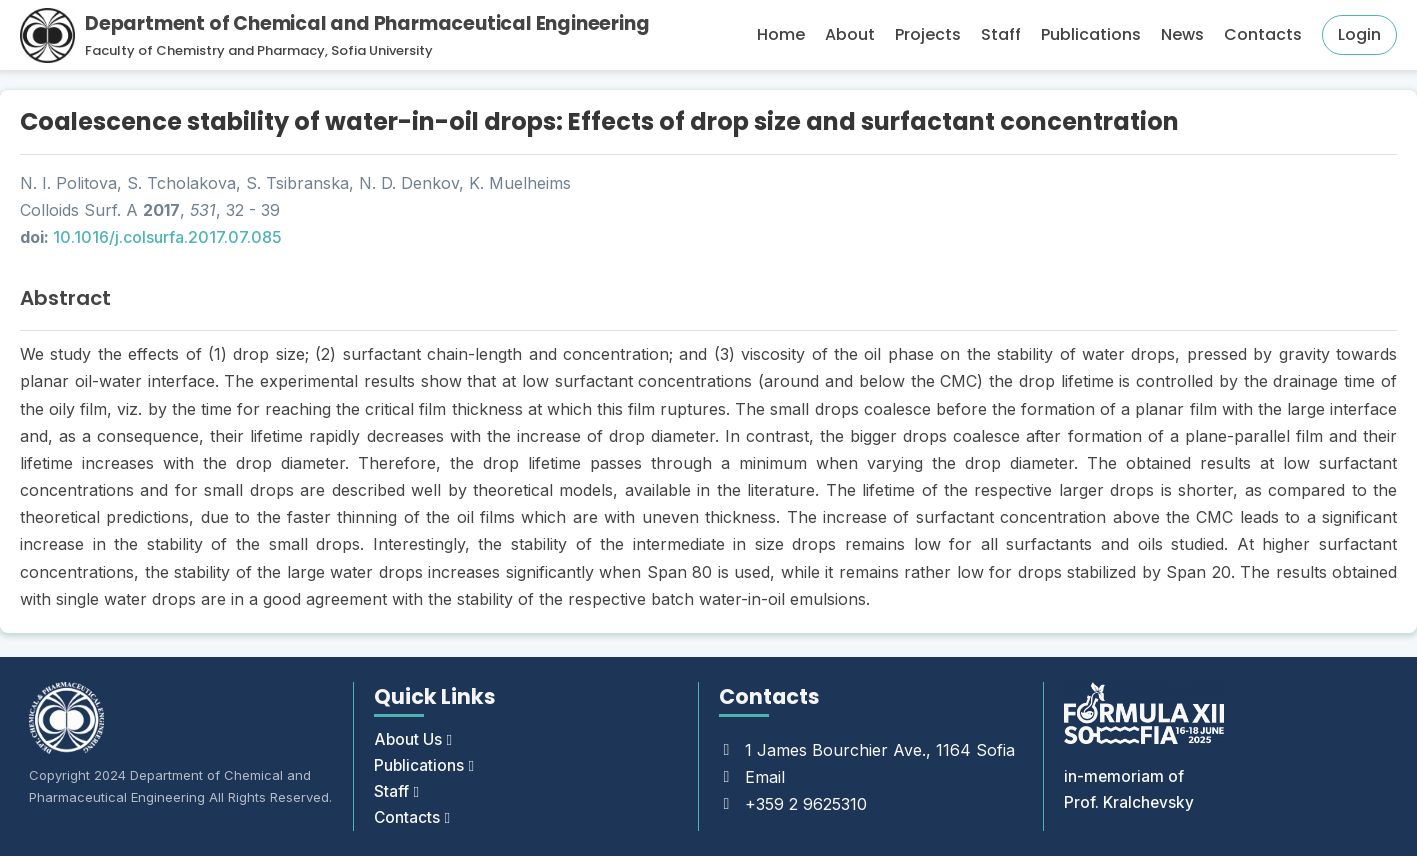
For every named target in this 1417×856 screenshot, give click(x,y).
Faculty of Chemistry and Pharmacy (205, 50)
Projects (928, 34)
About (850, 34)
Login (1359, 34)
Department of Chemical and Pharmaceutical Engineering (367, 23)
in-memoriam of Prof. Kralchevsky (1130, 786)
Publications (1091, 34)
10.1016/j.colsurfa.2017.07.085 (167, 237)
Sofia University (382, 50)
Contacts (1263, 34)
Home (781, 34)
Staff (1001, 34)
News (1182, 34)
